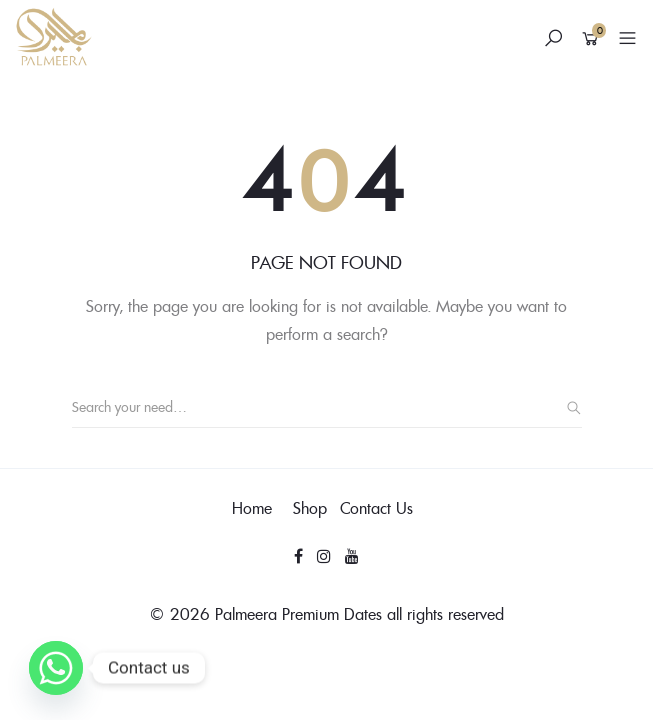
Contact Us (376, 508)
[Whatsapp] (56, 668)
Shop (310, 508)
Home (252, 508)
